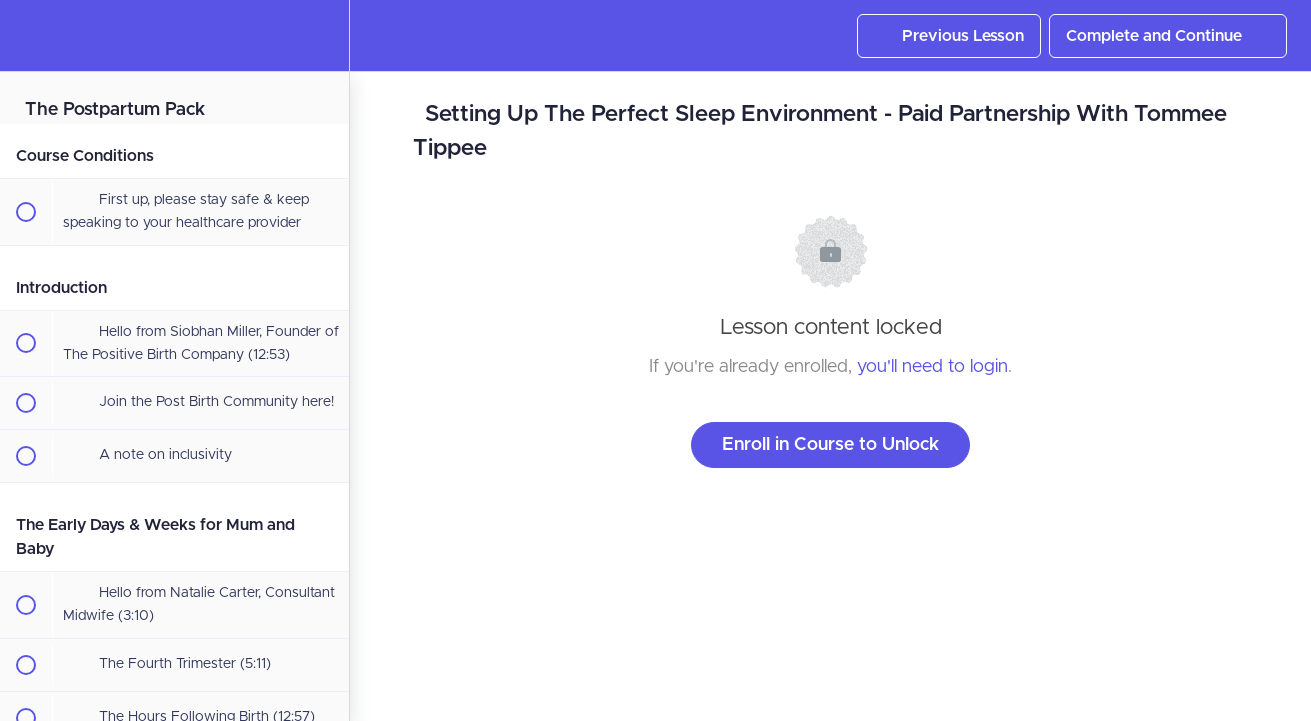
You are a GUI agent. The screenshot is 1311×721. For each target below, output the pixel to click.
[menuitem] (324, 35)
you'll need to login (932, 367)
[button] (25, 35)
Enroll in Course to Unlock (830, 445)
